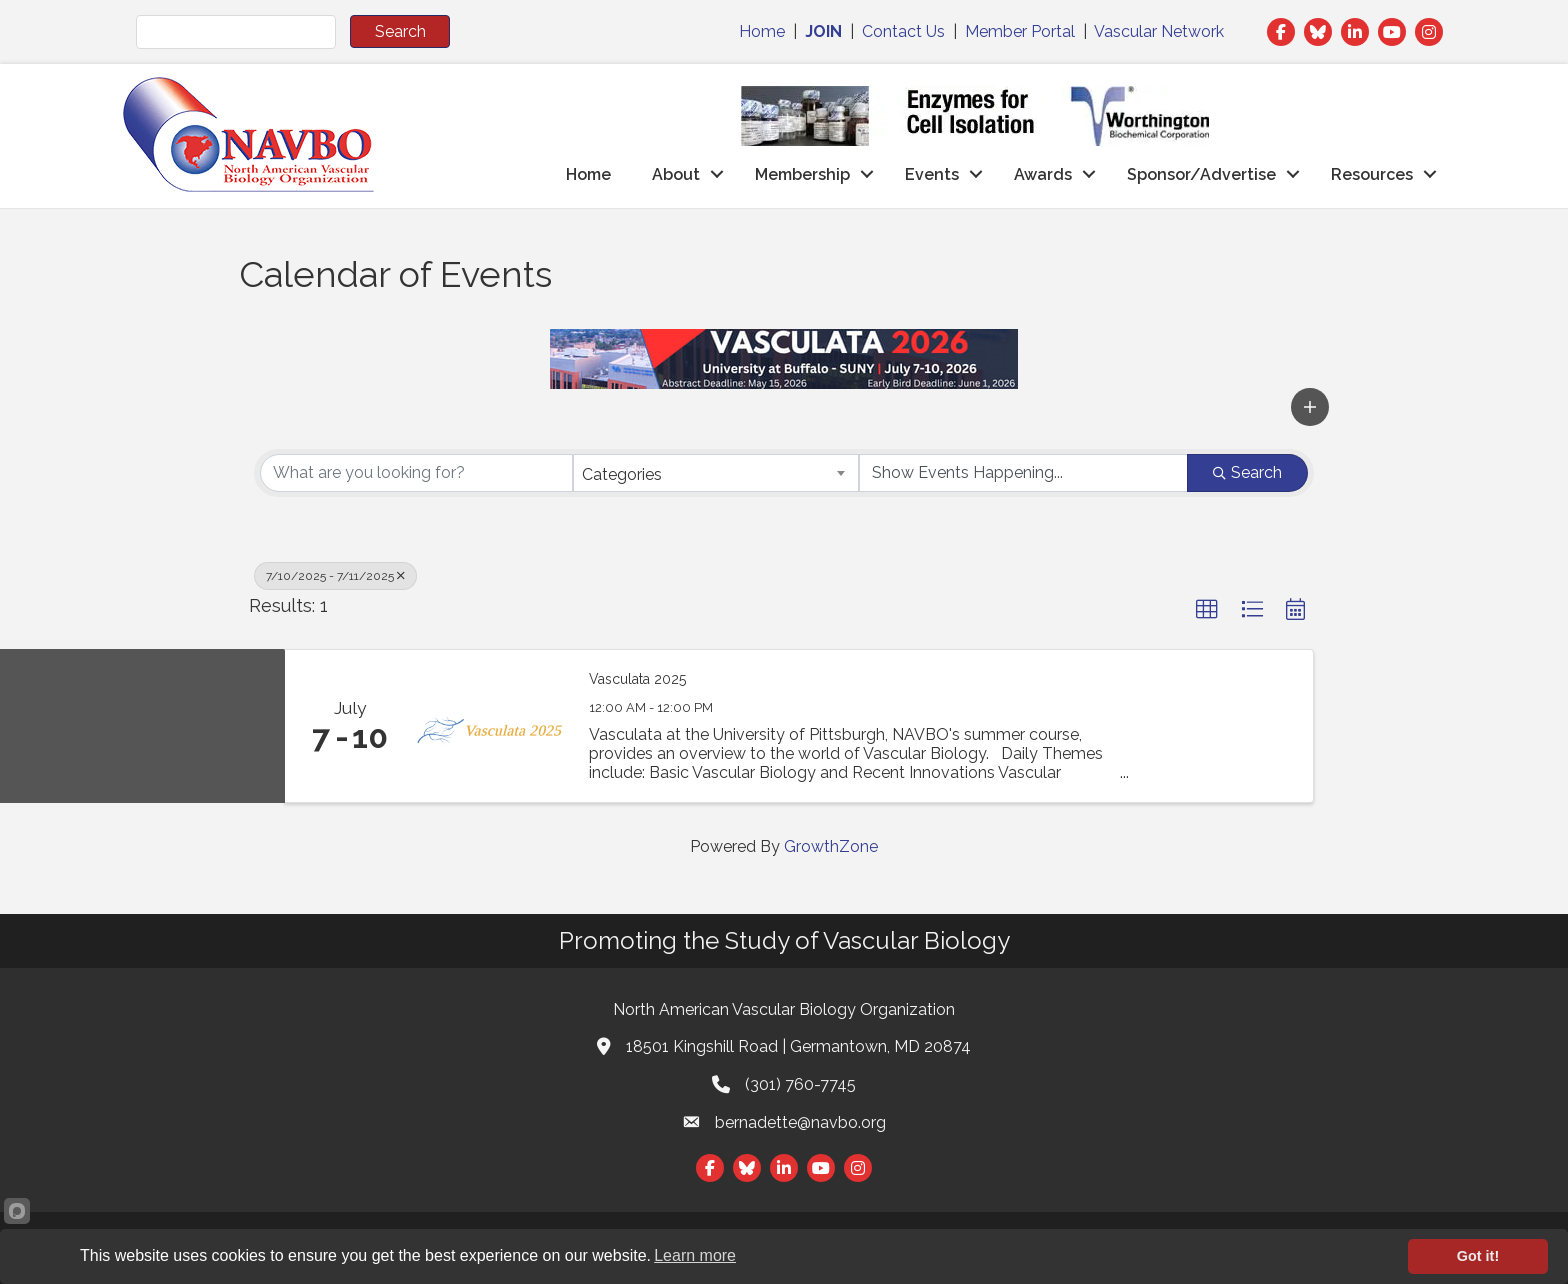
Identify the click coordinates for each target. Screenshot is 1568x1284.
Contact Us (903, 31)
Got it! (1478, 1256)
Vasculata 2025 (637, 679)
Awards (1043, 174)
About (676, 174)
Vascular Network (1159, 31)
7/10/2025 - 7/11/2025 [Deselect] (335, 576)
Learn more (695, 1255)
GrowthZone (831, 846)
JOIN (823, 31)
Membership (802, 174)
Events (932, 174)
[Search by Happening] (1023, 473)
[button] (1310, 407)
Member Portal (1020, 31)
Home (762, 31)
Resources (1372, 174)
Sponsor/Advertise (1201, 174)
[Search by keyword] (416, 473)
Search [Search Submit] (1247, 472)
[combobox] (716, 473)
